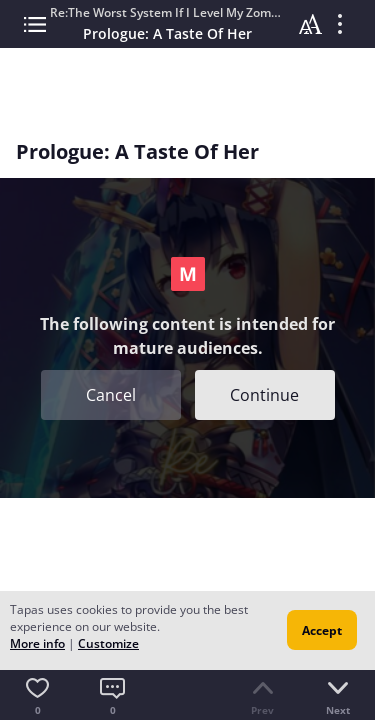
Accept (322, 630)
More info (37, 643)
